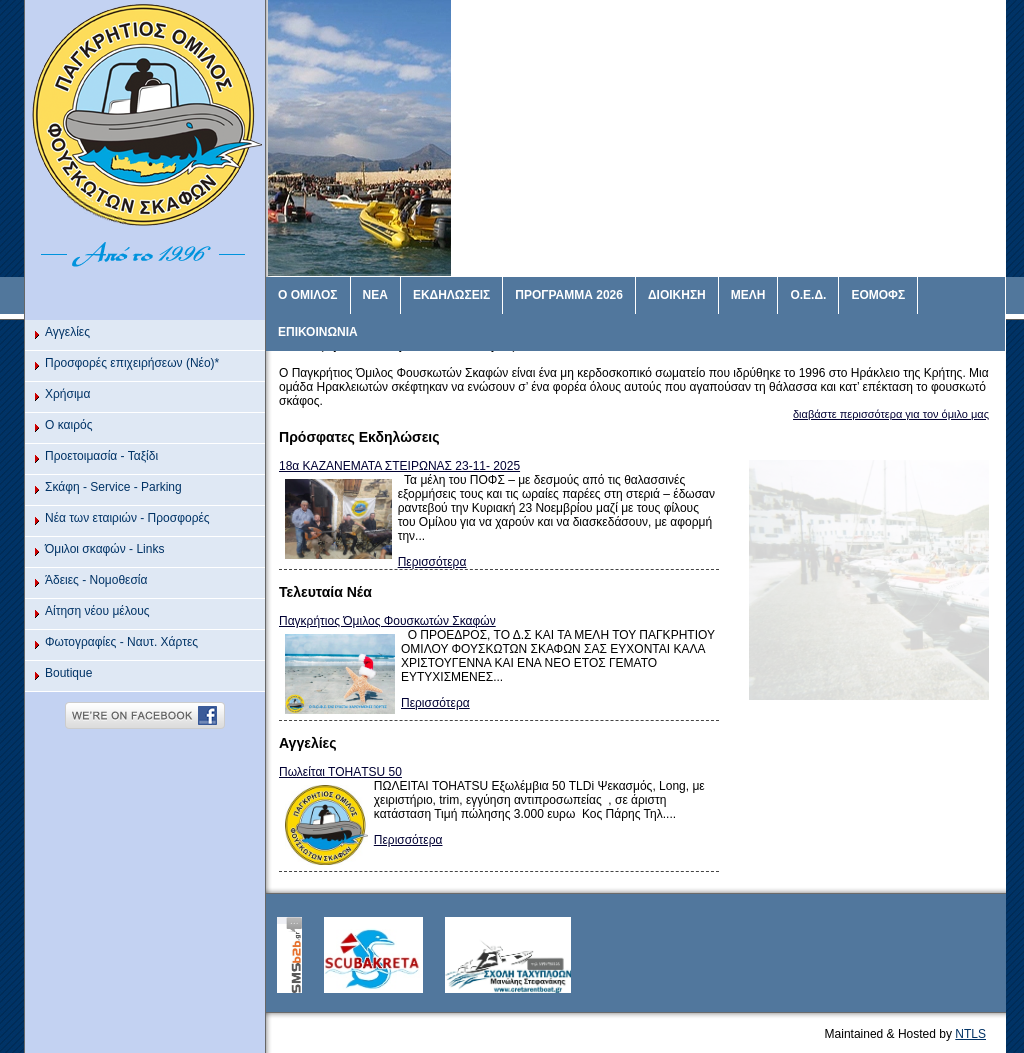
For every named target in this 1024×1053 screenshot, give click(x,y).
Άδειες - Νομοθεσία (96, 580)
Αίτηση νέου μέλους (97, 611)
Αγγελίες (67, 332)
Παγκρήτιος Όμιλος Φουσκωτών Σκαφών (387, 621)
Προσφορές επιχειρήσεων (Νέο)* (132, 363)
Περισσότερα (432, 562)
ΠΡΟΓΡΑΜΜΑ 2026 (569, 295)
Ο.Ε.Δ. (808, 295)
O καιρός (68, 425)
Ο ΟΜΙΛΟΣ (308, 295)
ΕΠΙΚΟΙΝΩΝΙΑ (318, 332)
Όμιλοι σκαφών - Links (104, 549)
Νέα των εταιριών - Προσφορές (127, 518)
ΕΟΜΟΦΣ (878, 295)
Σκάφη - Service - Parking (113, 487)
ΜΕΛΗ (748, 295)
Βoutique (68, 673)
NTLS (970, 1034)
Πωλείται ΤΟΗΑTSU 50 (340, 772)
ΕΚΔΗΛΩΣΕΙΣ (451, 295)
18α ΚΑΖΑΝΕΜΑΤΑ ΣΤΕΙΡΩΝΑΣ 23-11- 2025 (399, 466)
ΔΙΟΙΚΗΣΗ (677, 295)
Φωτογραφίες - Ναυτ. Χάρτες (121, 642)
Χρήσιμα (67, 394)
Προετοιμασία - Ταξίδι (101, 456)
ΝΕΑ (375, 295)
